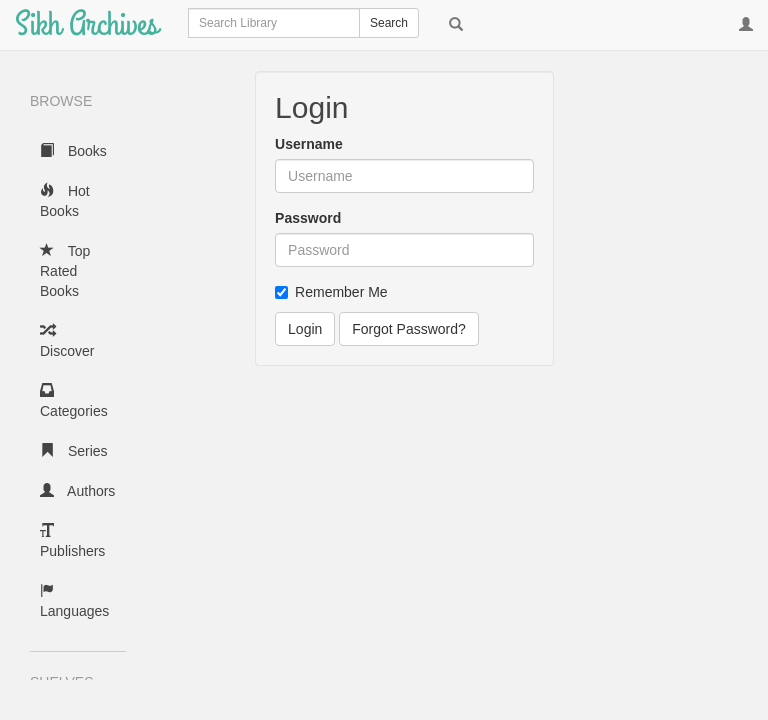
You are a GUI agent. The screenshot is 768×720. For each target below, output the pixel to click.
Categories (74, 401)
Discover (67, 341)
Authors (77, 491)
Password (308, 218)
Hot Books (65, 201)
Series (74, 451)
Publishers (72, 541)
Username (309, 144)
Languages (74, 601)
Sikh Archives (86, 24)
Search (389, 23)
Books (73, 151)
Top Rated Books (65, 271)
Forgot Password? (409, 329)
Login (305, 329)
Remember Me (331, 292)
